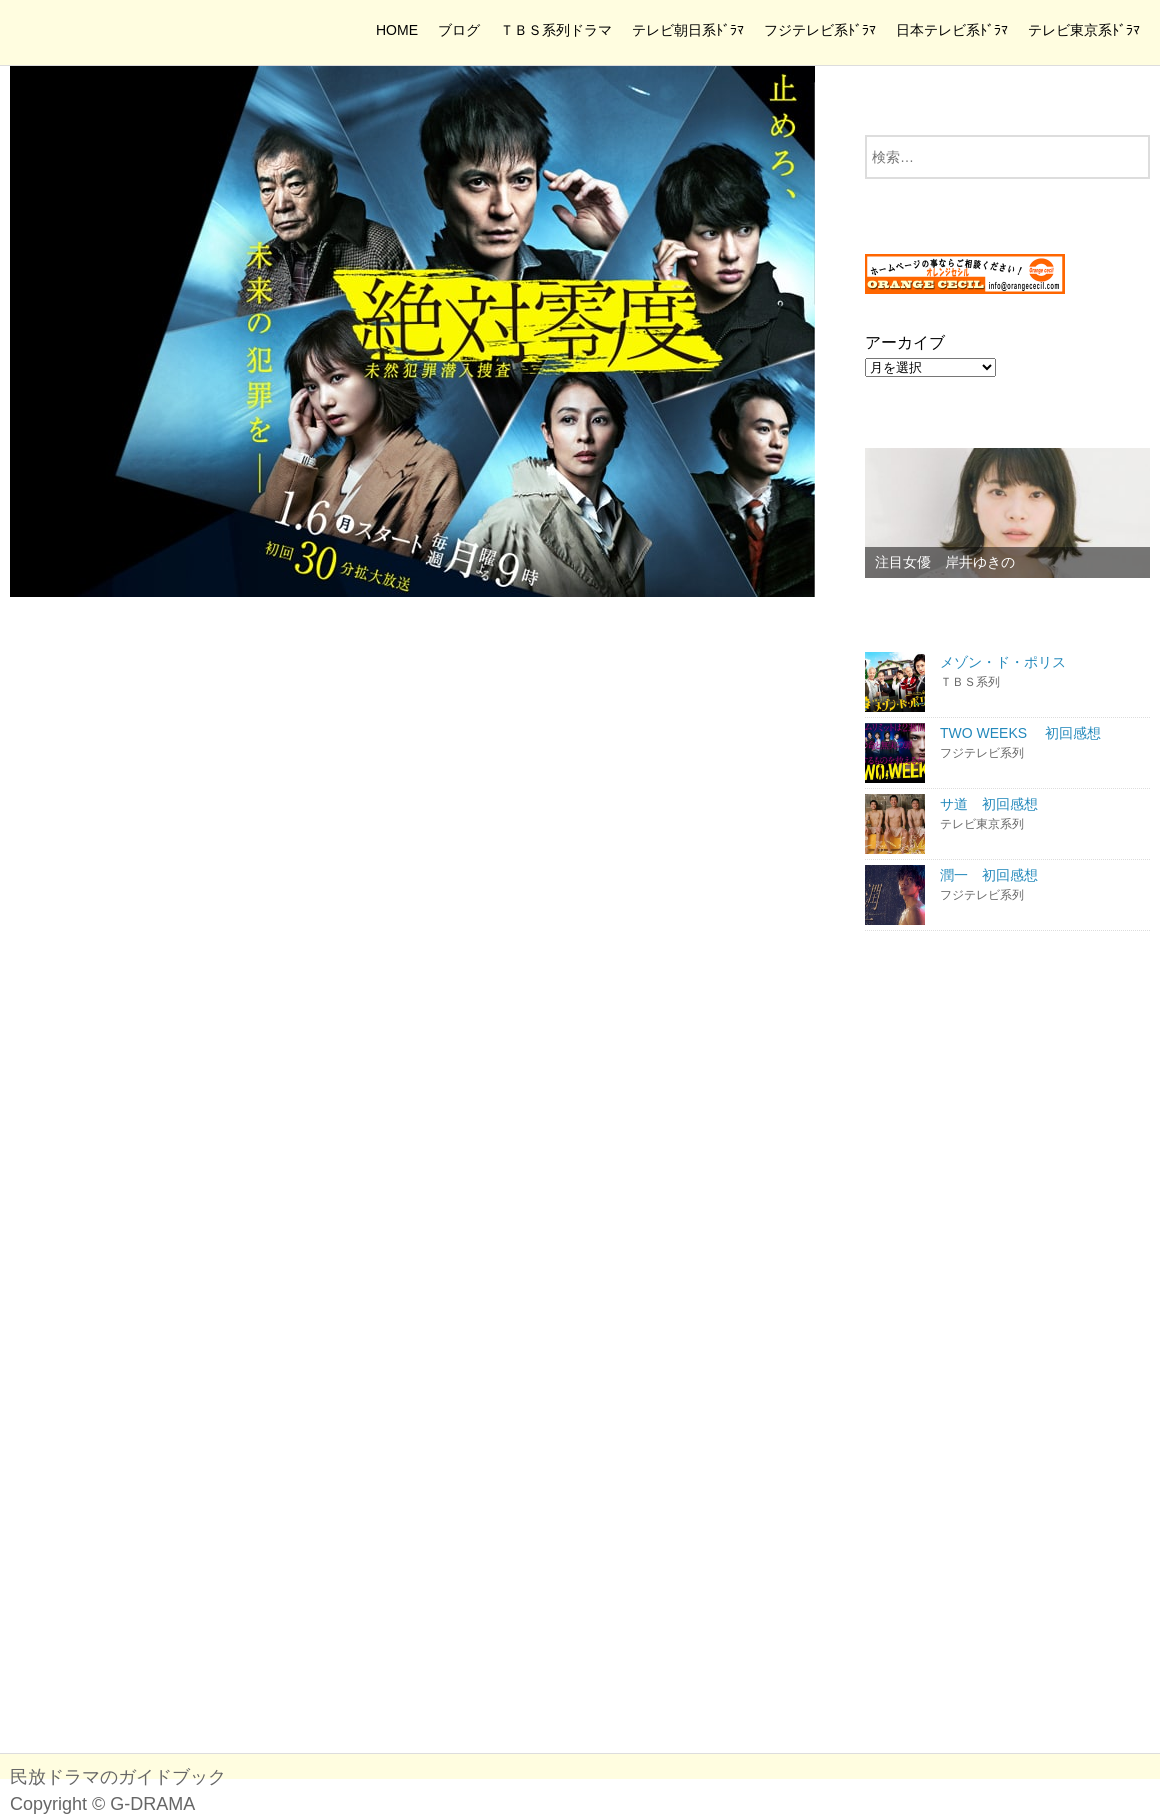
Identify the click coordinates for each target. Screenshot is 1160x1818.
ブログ (459, 30)
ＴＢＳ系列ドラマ (556, 30)
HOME (397, 30)
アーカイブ (905, 342)
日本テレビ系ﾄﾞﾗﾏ (952, 30)
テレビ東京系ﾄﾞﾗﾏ (1084, 30)
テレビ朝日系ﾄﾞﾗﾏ (688, 30)
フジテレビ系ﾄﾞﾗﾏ (820, 30)
